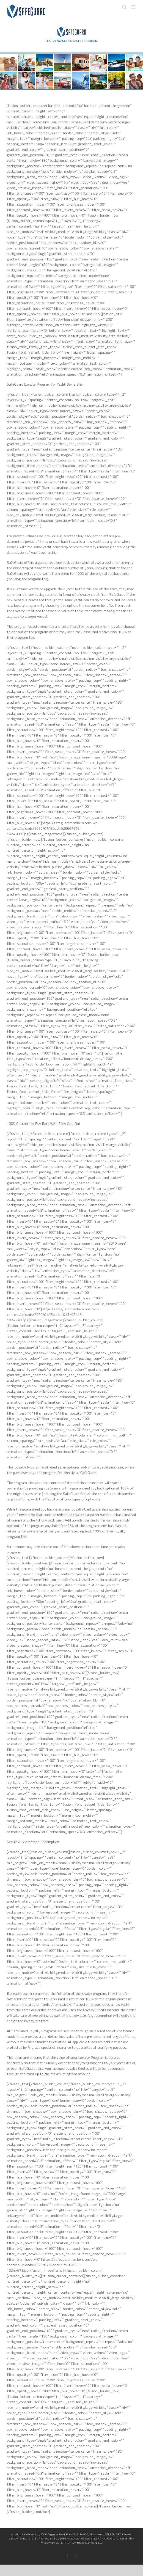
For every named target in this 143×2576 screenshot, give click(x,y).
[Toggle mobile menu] (133, 7)
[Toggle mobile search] (124, 7)
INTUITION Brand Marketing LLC (83, 2542)
